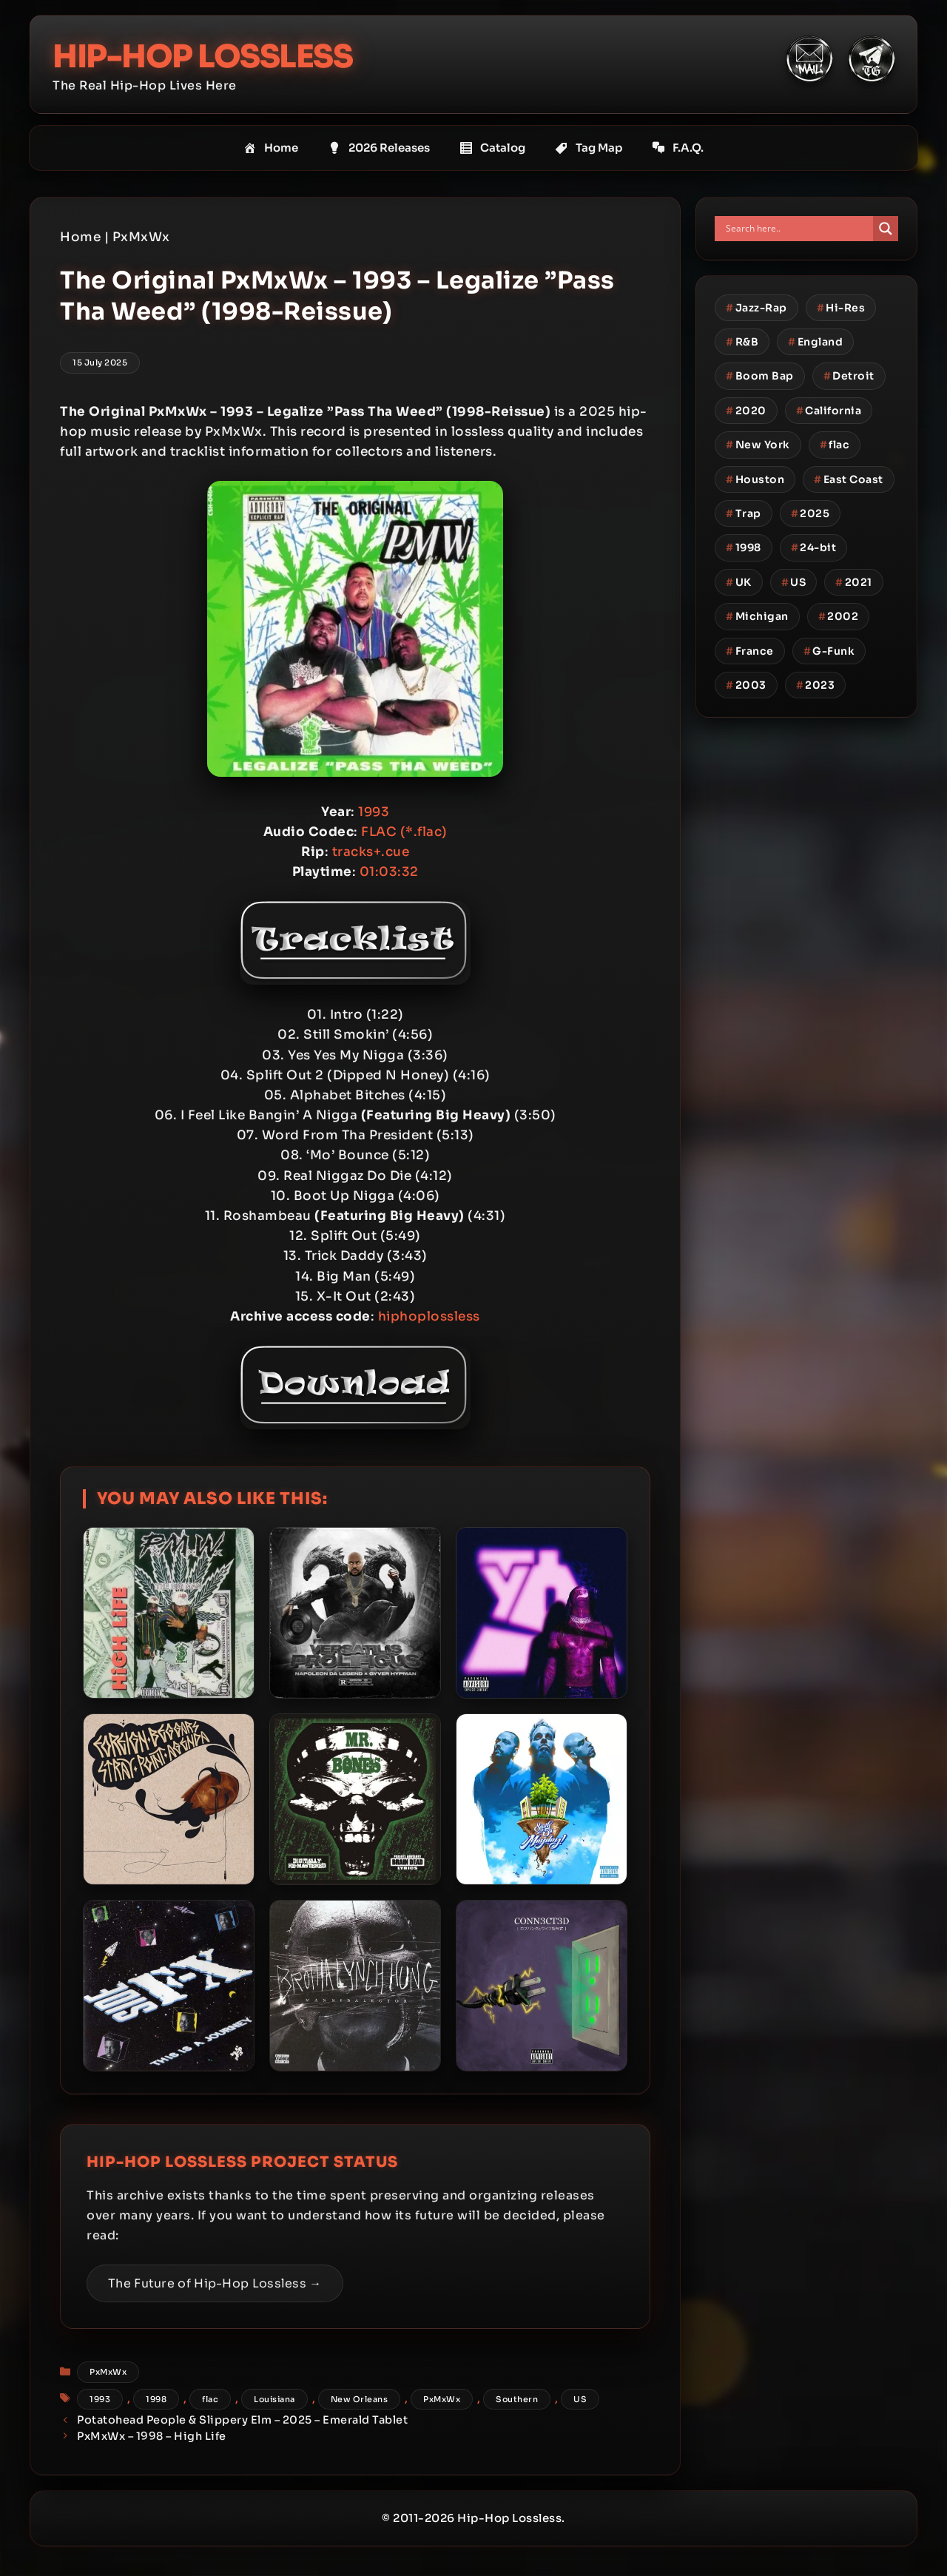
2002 (838, 616)
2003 (746, 685)
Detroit (848, 375)
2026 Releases (379, 148)
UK (739, 582)
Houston (755, 479)
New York (758, 444)
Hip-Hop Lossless (222, 55)
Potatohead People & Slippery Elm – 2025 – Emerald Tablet (242, 2420)
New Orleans (359, 2399)
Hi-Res (841, 307)
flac (210, 2399)
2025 (810, 513)
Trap (743, 513)
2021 (853, 582)
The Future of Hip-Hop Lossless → (215, 2283)
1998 (156, 2399)
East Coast (848, 479)
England (815, 341)
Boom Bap (760, 375)
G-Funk (829, 651)
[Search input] (797, 228)
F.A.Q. (678, 148)
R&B (742, 341)
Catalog (492, 148)
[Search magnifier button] (885, 228)
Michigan (757, 616)
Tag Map (588, 148)
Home (270, 148)
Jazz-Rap (756, 307)
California (829, 410)
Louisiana (274, 2399)
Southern (517, 2399)
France (750, 651)
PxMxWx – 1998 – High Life (151, 2436)
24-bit (814, 547)
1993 (100, 2399)
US (580, 2399)
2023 (815, 685)
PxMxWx (141, 237)
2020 (746, 410)
